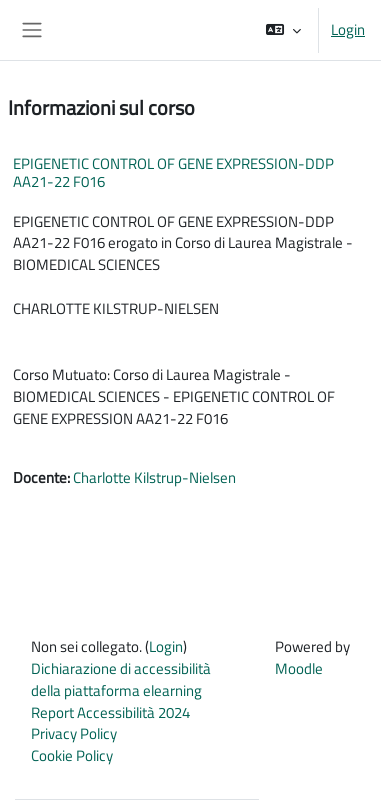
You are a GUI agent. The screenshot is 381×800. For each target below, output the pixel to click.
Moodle (299, 668)
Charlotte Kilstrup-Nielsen (154, 477)
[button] (283, 30)
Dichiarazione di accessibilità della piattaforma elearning (121, 679)
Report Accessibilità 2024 (110, 712)
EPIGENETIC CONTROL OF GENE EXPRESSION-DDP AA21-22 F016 (173, 172)
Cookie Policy (72, 755)
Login (348, 30)
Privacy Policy (74, 733)
